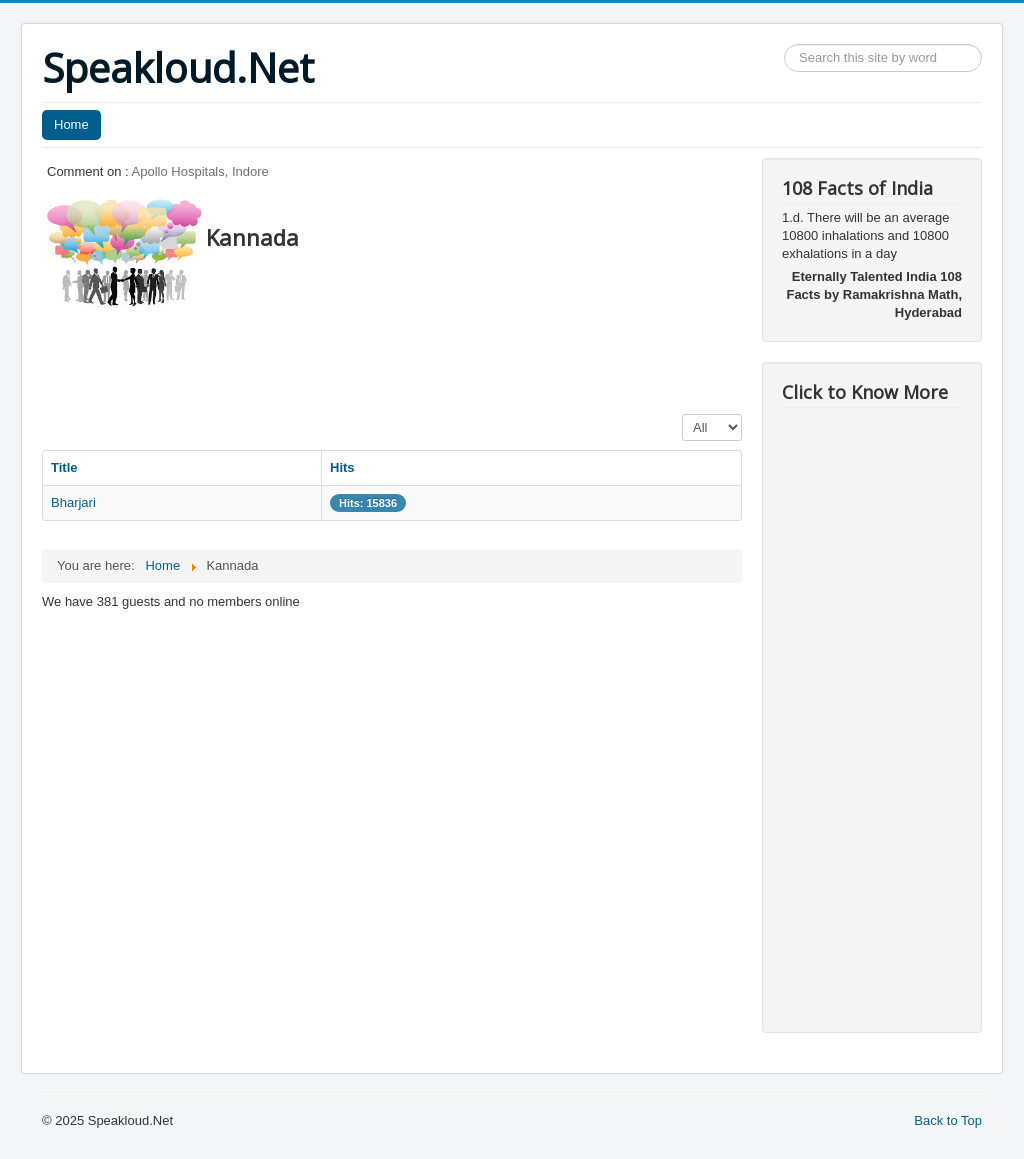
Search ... (784, 44)
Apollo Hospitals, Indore (200, 171)
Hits (342, 467)
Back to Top (948, 1120)
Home (71, 124)
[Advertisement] (406, 355)
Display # (682, 414)
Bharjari (73, 502)
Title (64, 467)
